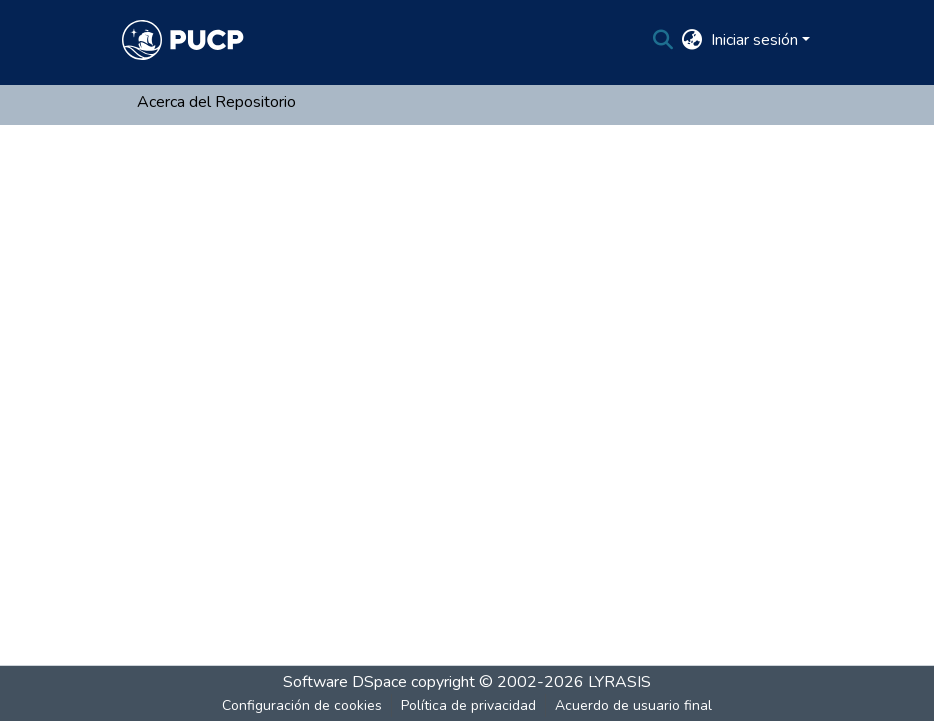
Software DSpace (345, 682)
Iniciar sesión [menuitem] (754, 40)
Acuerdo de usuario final (633, 705)
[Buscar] (663, 40)
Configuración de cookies (302, 705)
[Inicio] (183, 40)
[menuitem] (692, 40)
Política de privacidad (468, 705)
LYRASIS (619, 682)
